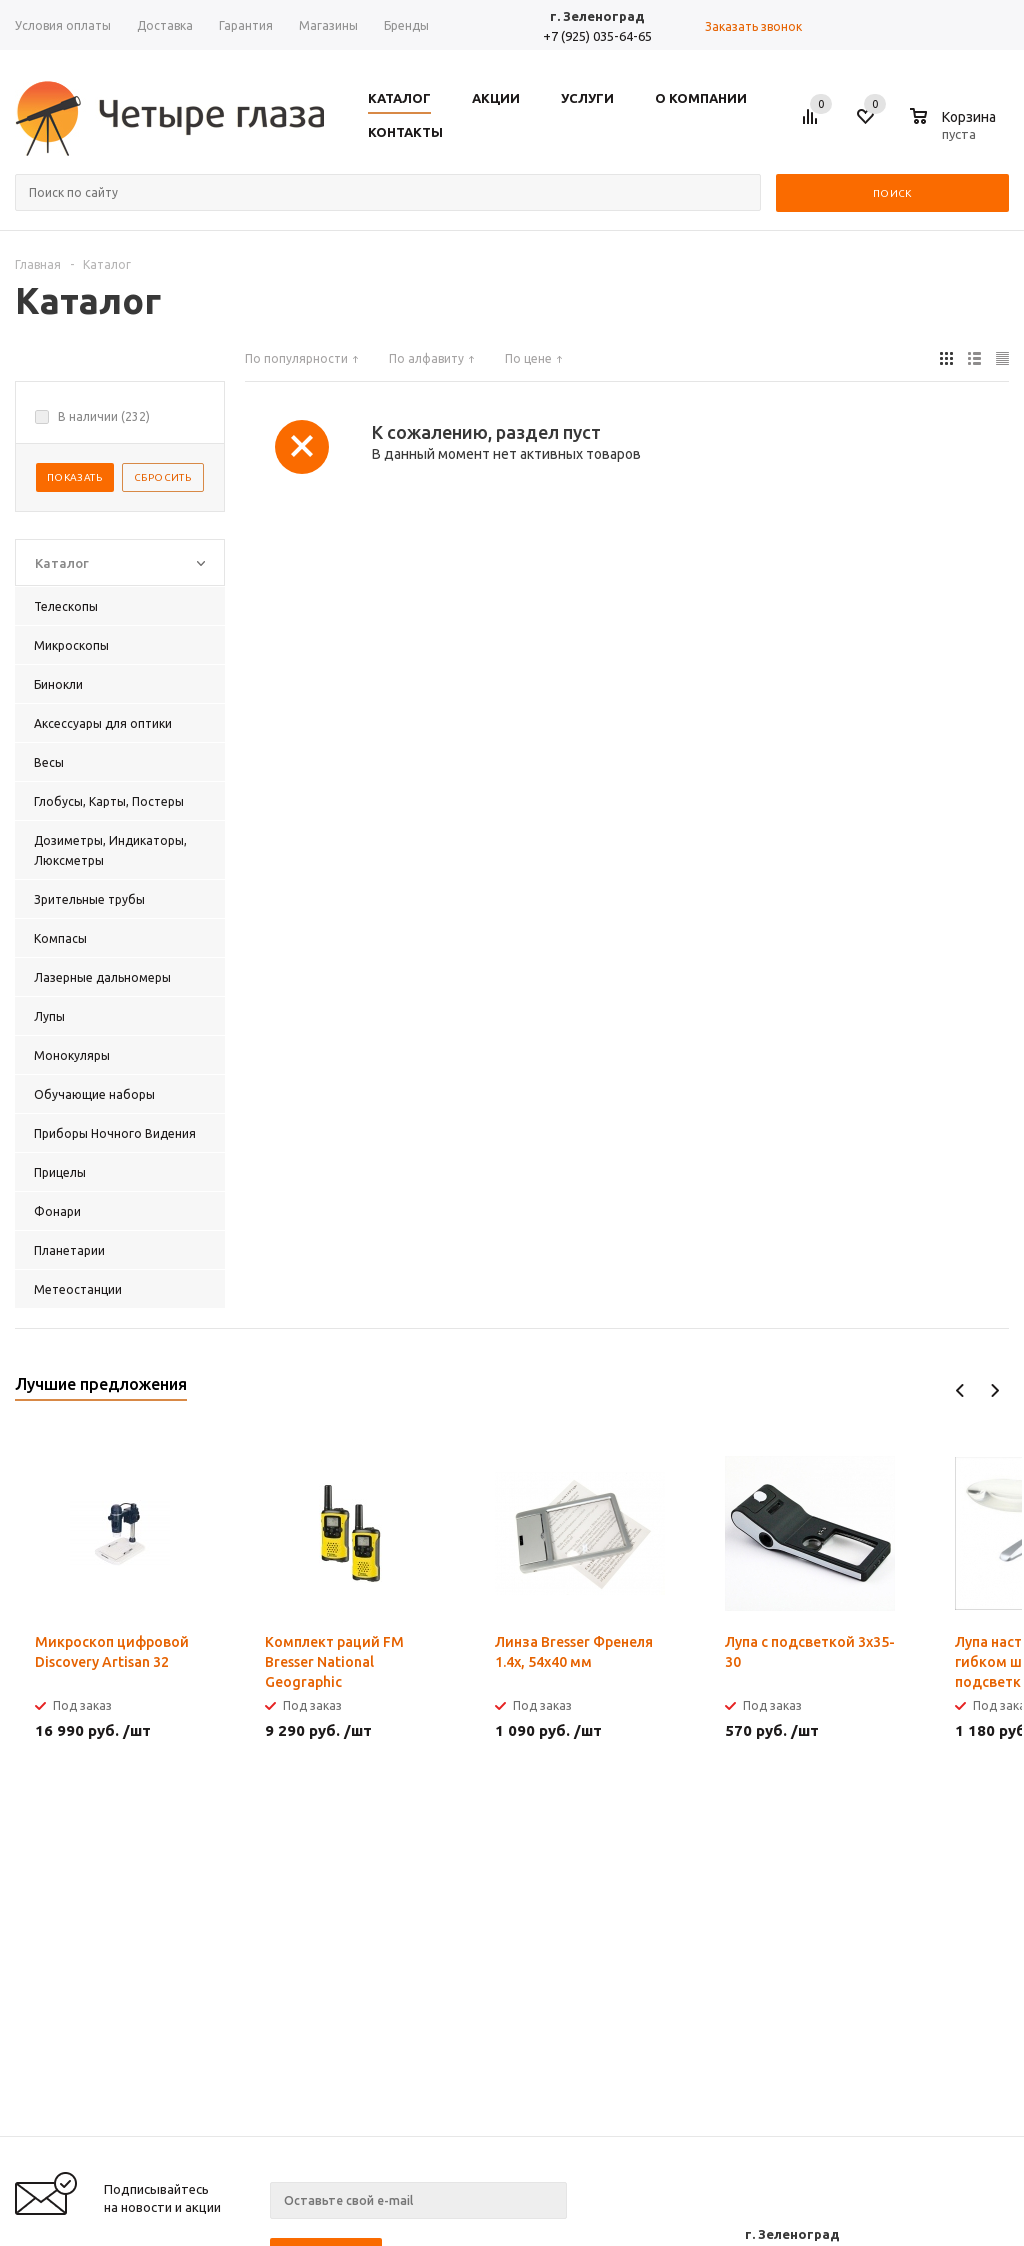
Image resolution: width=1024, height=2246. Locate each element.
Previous (960, 1390)
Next (994, 1390)
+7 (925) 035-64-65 (597, 36)
